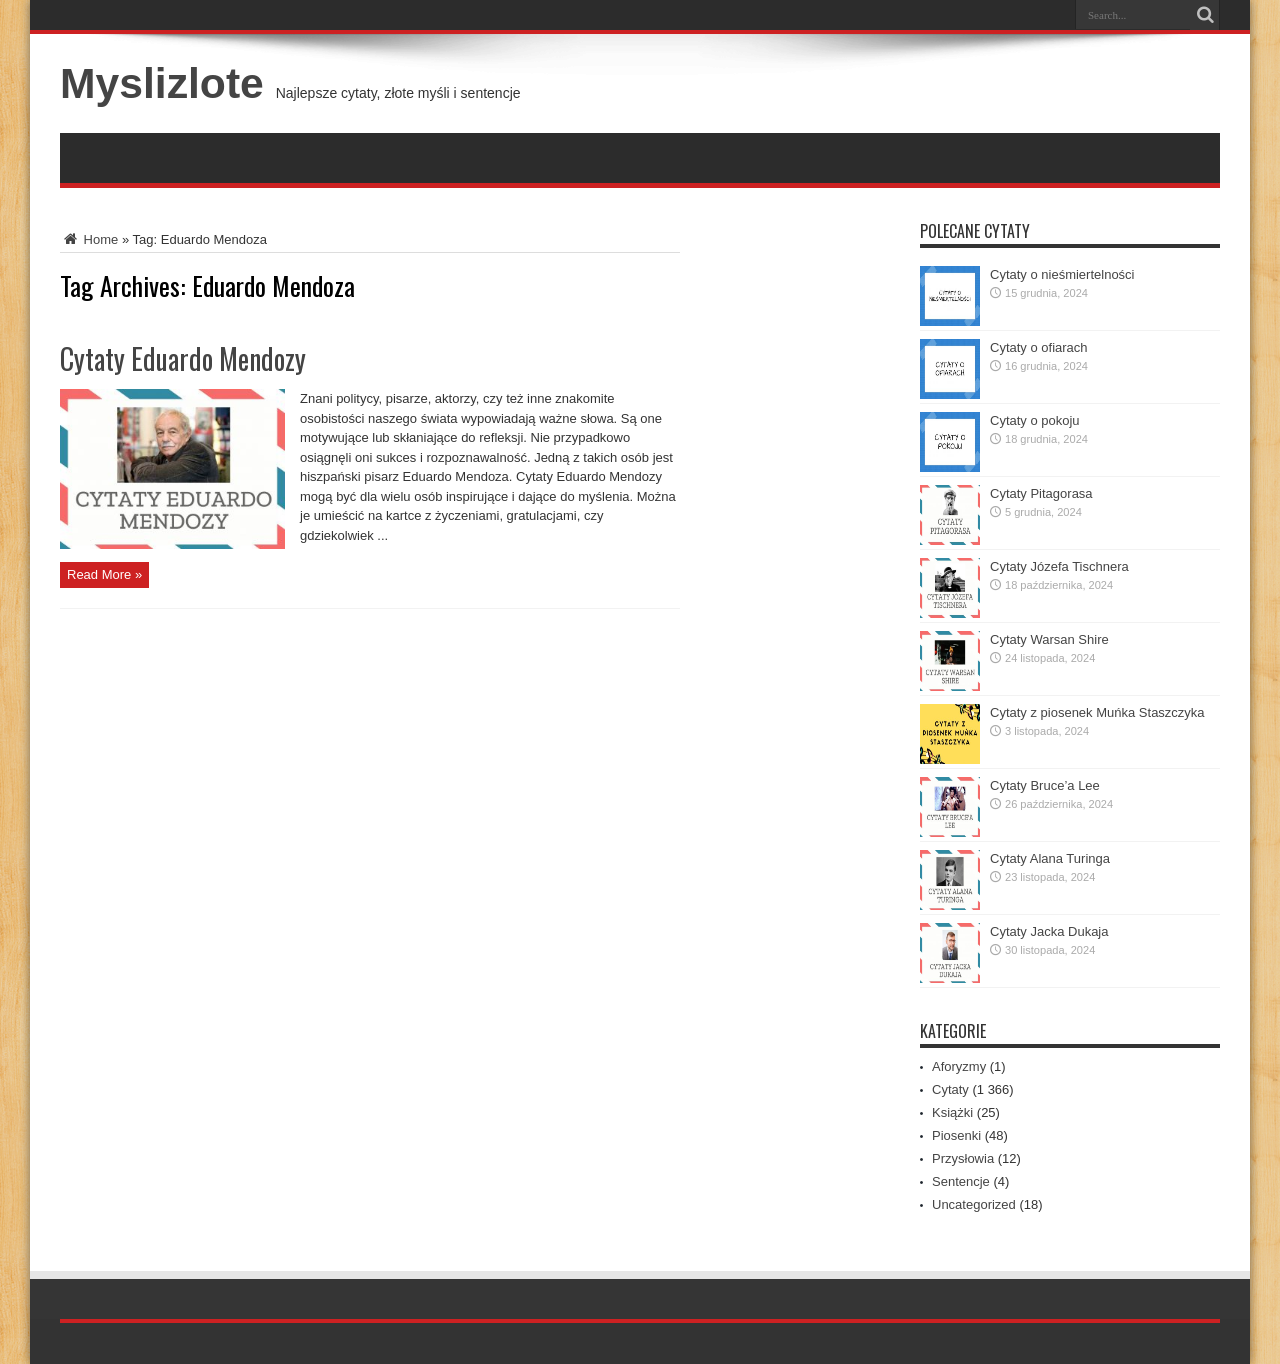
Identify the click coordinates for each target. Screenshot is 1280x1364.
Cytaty (950, 1089)
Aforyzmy (959, 1066)
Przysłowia (963, 1158)
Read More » (104, 574)
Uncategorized (974, 1204)
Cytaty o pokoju (1035, 420)
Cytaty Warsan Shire (1049, 639)
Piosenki (956, 1135)
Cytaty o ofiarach (1039, 347)
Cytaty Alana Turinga (1050, 858)
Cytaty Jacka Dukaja (1049, 931)
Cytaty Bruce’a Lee (1045, 785)
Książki (952, 1112)
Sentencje (961, 1181)
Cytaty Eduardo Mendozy (183, 358)
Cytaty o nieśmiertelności (1062, 274)
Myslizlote (162, 83)
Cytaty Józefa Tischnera (1059, 566)
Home (89, 239)
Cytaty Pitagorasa (1041, 493)
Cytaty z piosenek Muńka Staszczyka (1097, 712)
